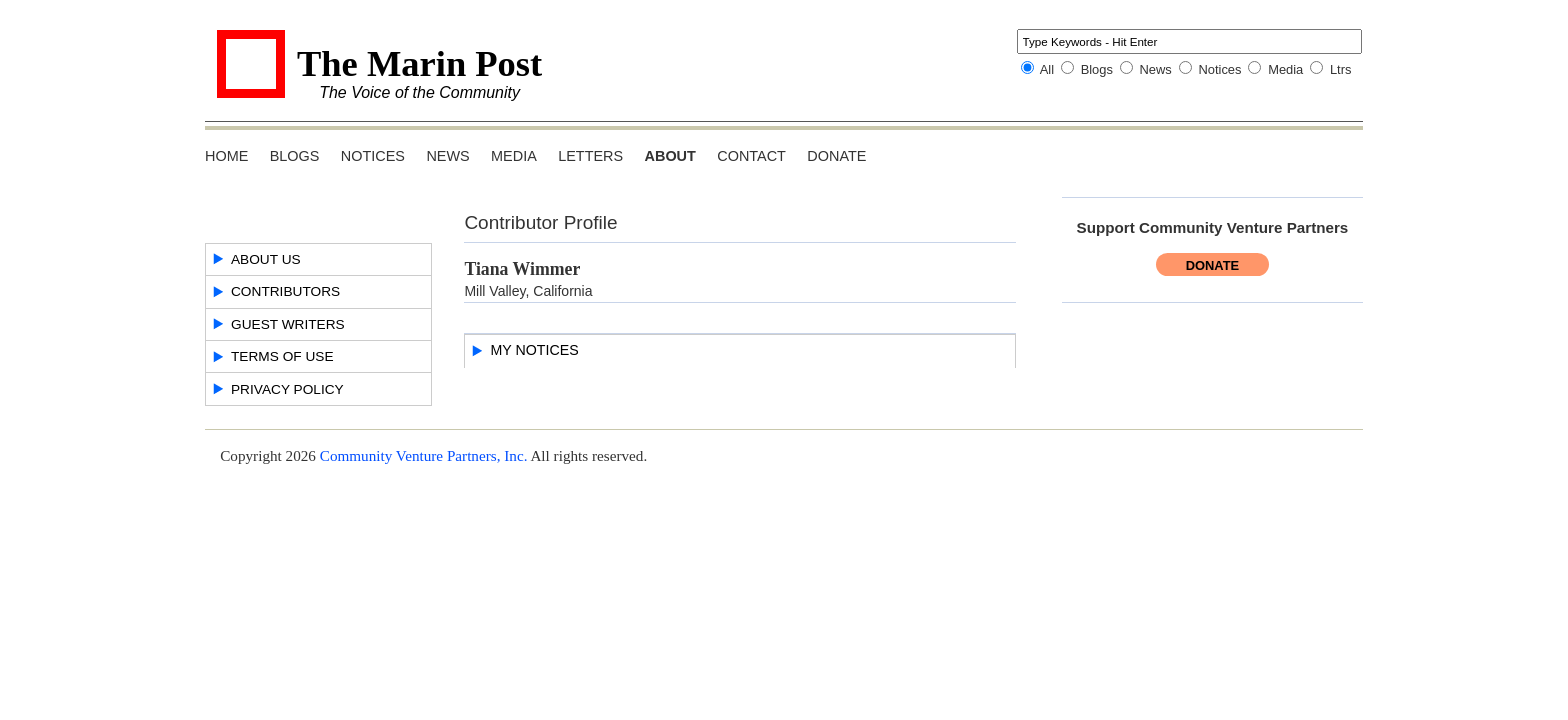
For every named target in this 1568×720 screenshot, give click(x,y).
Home (226, 156)
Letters (590, 156)
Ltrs (1341, 69)
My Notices (534, 350)
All (1047, 69)
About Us (266, 259)
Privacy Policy (287, 389)
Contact (751, 156)
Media (1285, 69)
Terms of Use (282, 356)
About (670, 156)
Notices (1219, 69)
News (1156, 69)
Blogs (1097, 69)
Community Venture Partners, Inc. (424, 455)
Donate (836, 156)
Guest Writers (288, 324)
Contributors (285, 291)
